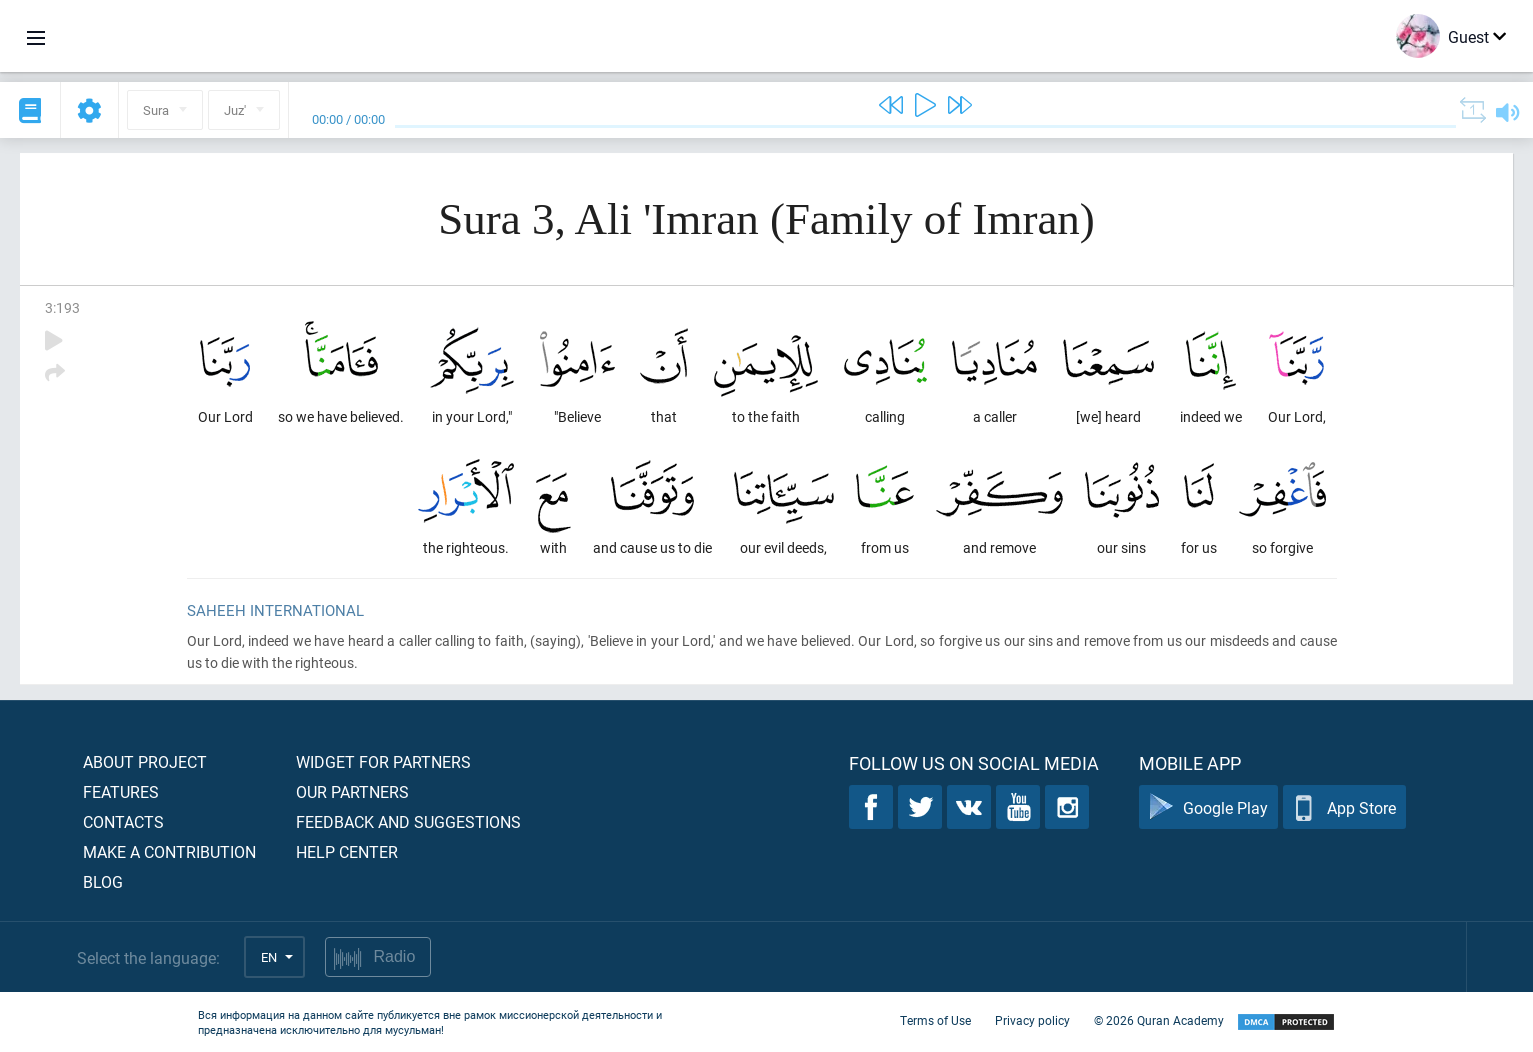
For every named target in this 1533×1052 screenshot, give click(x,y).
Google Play (1208, 807)
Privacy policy (1032, 1020)
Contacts (123, 821)
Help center (347, 851)
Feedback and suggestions (408, 821)
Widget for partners (383, 761)
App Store (1344, 807)
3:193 (62, 307)
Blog (103, 881)
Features (121, 791)
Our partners (352, 791)
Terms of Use (935, 1020)
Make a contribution (169, 851)
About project (145, 761)
